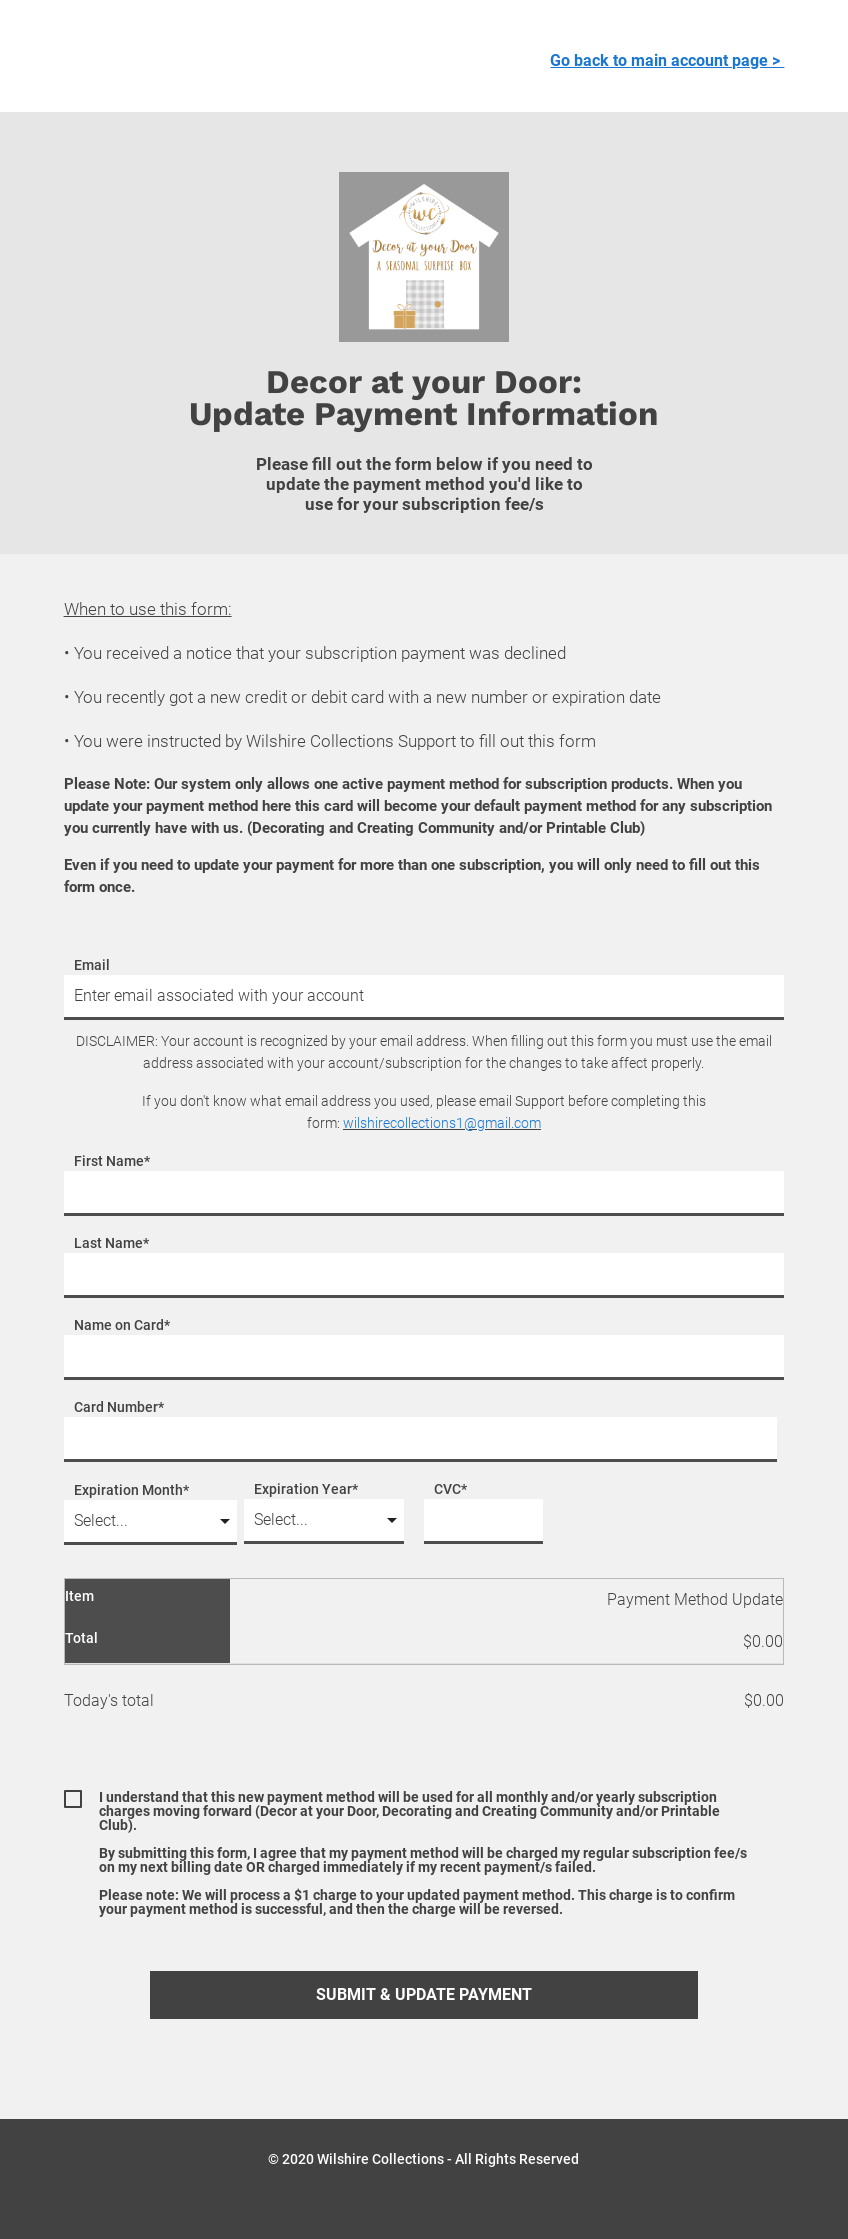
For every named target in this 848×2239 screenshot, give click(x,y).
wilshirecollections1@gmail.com (442, 1123)
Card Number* (119, 1407)
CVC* (450, 1489)
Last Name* (111, 1243)
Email (92, 965)
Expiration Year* (306, 1489)
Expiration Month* (131, 1490)
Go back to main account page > (667, 60)
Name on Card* (122, 1325)
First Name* (112, 1161)
